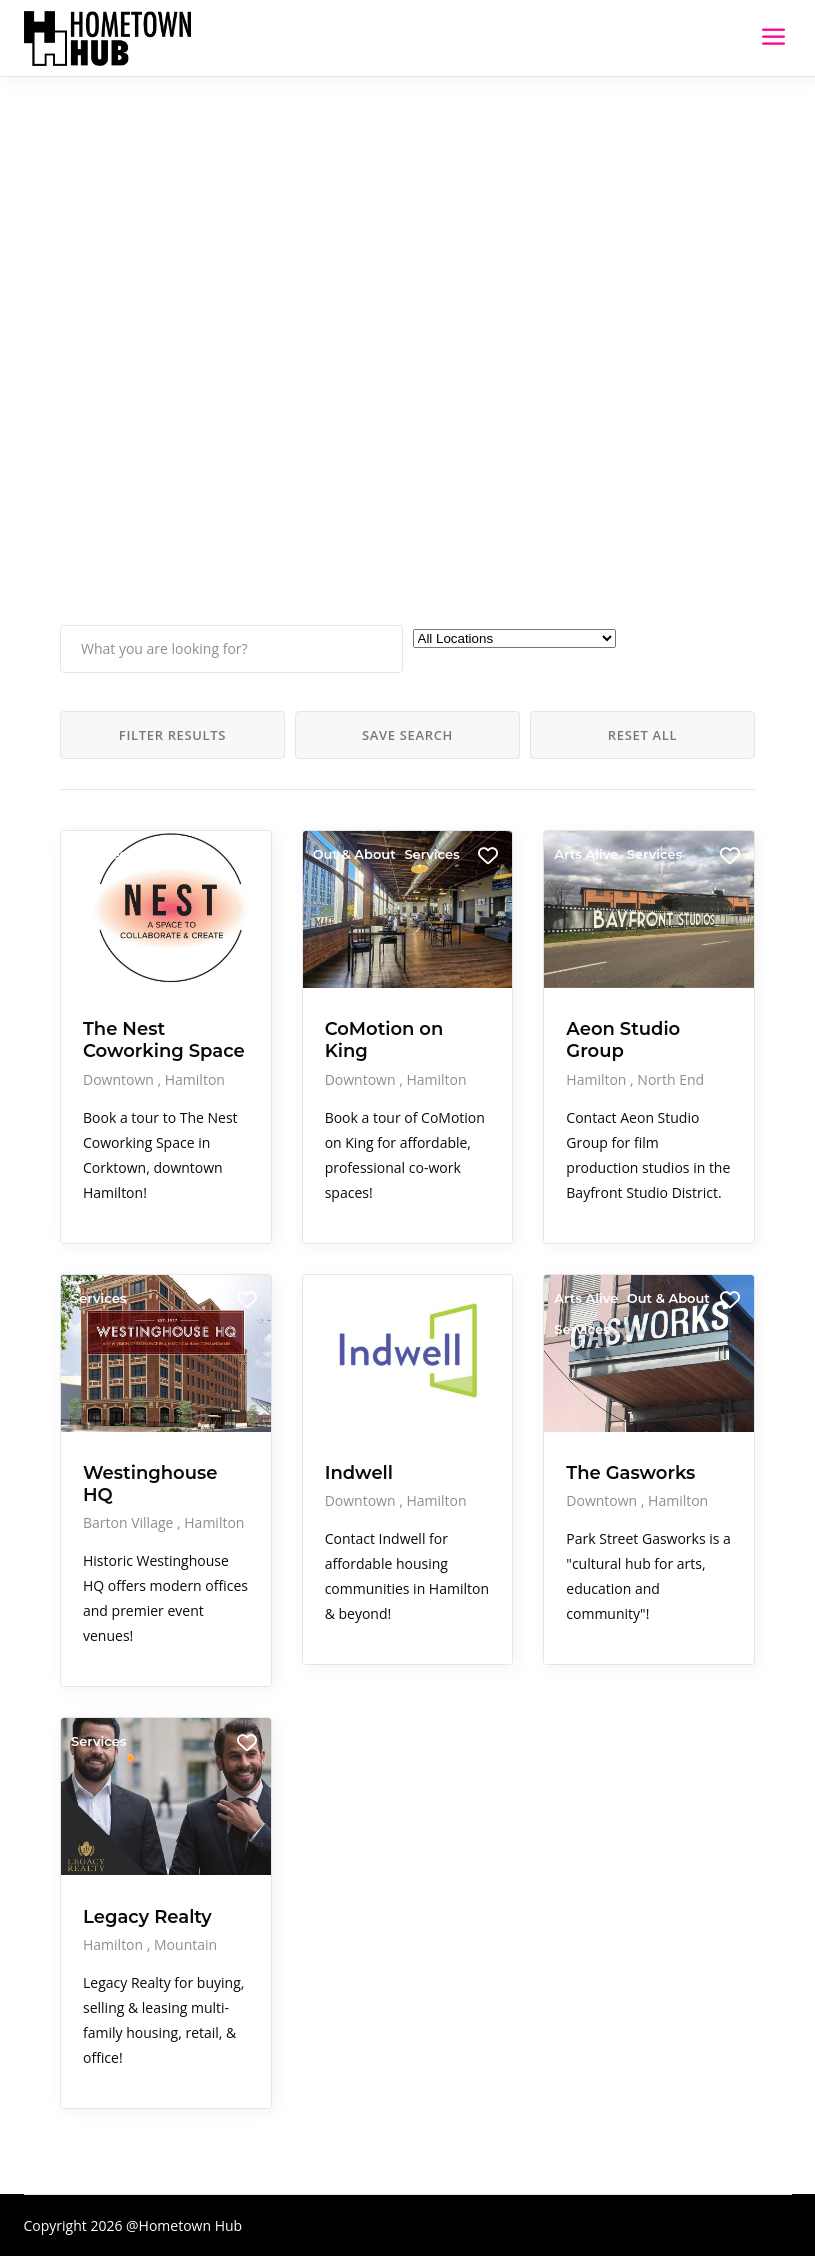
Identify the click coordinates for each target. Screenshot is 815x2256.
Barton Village (130, 1522)
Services (98, 854)
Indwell (359, 1473)
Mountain (185, 1944)
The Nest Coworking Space (164, 1040)
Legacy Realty (147, 1917)
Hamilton (195, 1079)
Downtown (120, 1079)
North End (670, 1079)
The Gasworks (630, 1473)
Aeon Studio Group (623, 1040)
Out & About (354, 854)
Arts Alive (586, 854)
